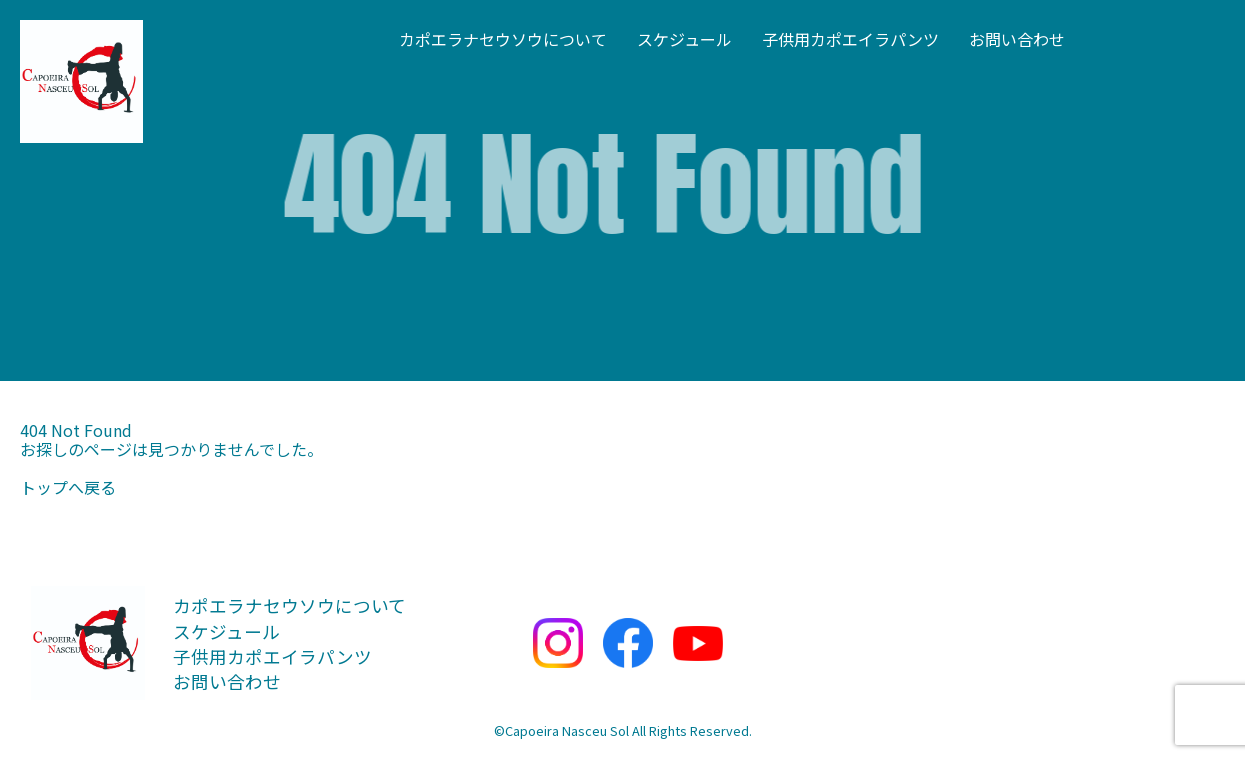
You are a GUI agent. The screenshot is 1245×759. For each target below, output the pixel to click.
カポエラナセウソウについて (503, 39)
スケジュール (684, 39)
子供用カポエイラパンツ (850, 39)
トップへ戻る (68, 487)
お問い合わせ (1017, 39)
